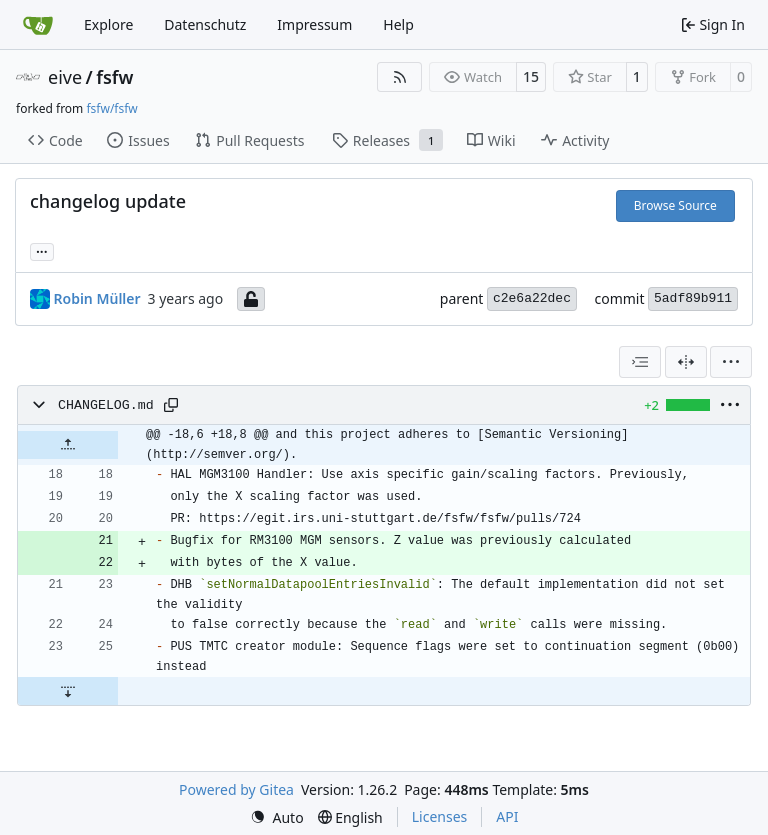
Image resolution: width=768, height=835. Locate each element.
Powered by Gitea (236, 789)
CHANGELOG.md (106, 405)
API (507, 816)
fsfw (114, 77)
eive (65, 77)
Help (398, 24)
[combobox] (640, 362)
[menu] (731, 362)
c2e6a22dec (532, 298)
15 (531, 76)
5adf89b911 (693, 298)
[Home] (38, 25)
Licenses (440, 816)
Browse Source (675, 205)
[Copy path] (171, 405)
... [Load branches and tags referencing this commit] (42, 250)
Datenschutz (205, 24)
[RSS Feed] (400, 77)
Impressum (314, 24)
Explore (108, 24)
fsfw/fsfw (111, 108)
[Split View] (686, 362)
